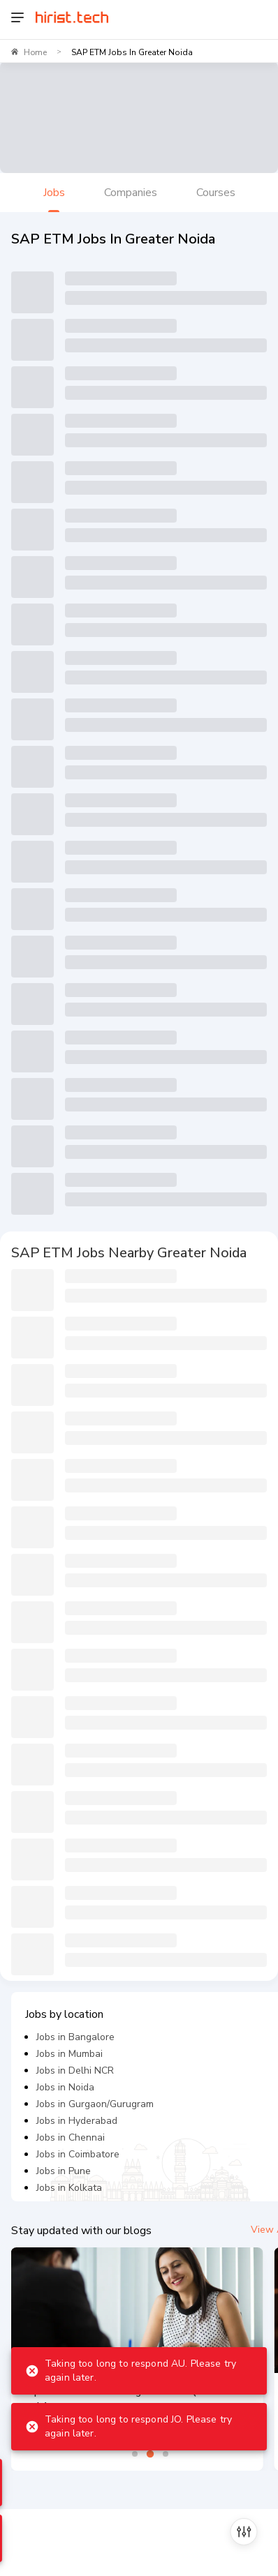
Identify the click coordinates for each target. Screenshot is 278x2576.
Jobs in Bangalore (75, 2037)
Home (35, 52)
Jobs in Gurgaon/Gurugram (95, 2104)
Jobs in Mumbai (69, 2053)
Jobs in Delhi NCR (75, 2070)
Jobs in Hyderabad (76, 2120)
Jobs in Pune (63, 2171)
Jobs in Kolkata (69, 2187)
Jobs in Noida (65, 2087)
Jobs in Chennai (70, 2137)
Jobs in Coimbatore (77, 2154)
